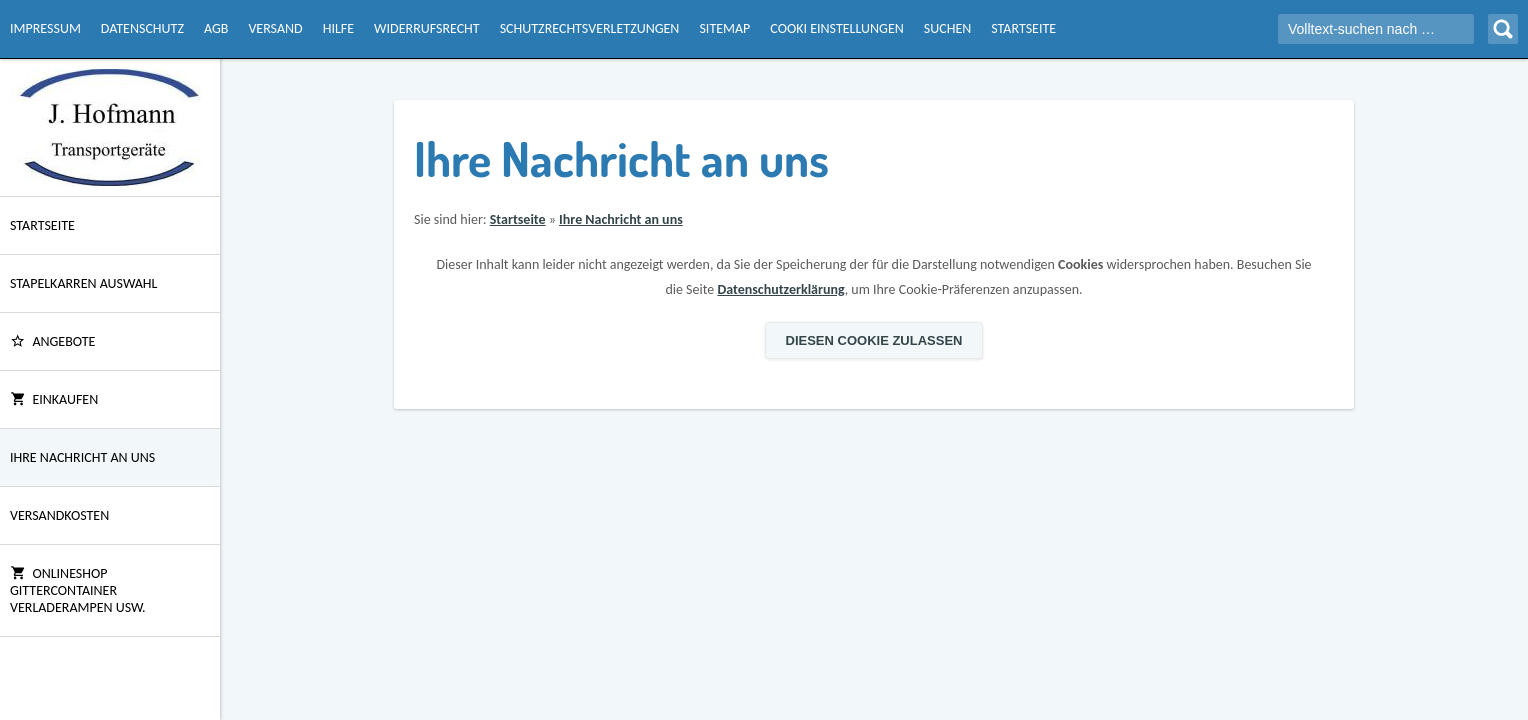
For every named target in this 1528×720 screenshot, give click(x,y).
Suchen (947, 28)
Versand (275, 28)
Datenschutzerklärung (780, 289)
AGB (216, 28)
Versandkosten (59, 515)
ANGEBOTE (52, 341)
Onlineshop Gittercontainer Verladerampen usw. (78, 590)
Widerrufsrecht (427, 28)
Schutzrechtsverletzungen (590, 28)
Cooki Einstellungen (836, 28)
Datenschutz (142, 28)
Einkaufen (54, 399)
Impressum (45, 28)
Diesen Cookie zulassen (874, 340)
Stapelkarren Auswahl (83, 283)
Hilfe (338, 28)
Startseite (1023, 28)
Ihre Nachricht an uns (82, 457)
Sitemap (724, 28)
